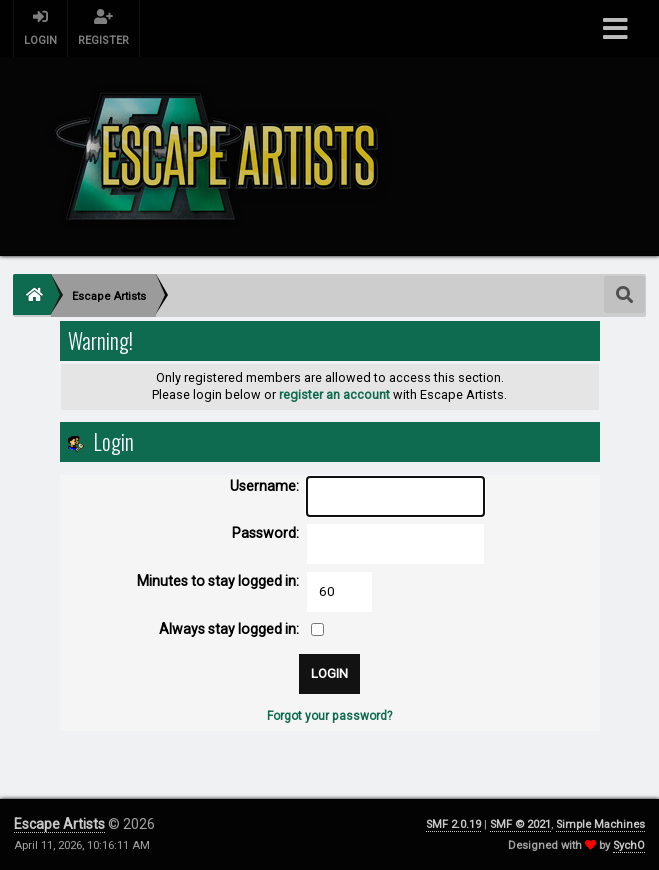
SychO (629, 845)
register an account (334, 394)
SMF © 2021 (520, 824)
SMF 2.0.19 (453, 824)
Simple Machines (600, 824)
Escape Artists (59, 824)
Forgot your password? (329, 716)
